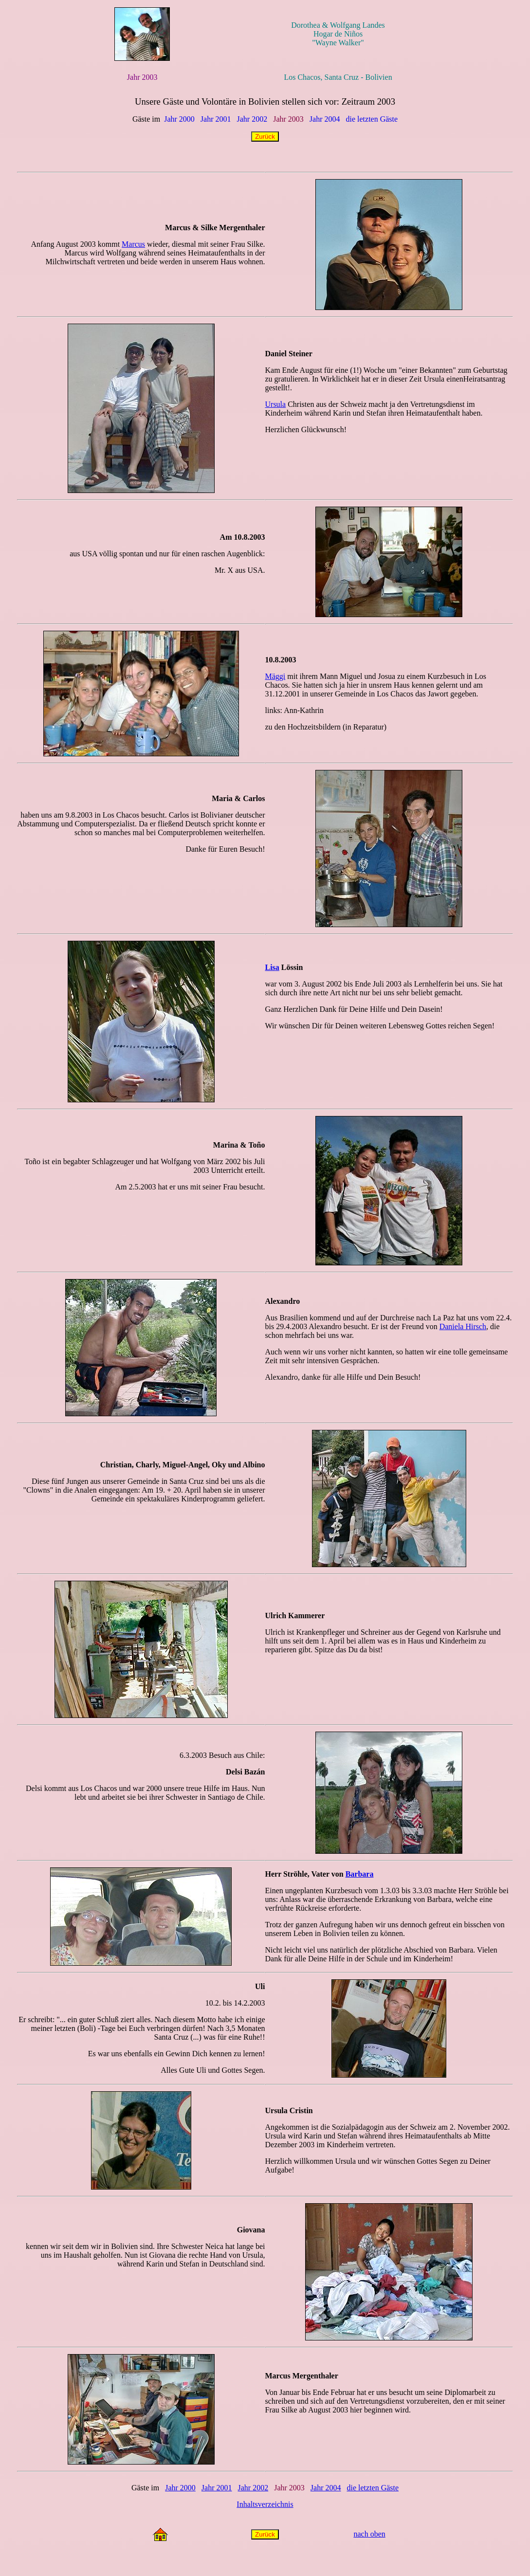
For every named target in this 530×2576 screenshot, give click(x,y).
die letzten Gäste (372, 119)
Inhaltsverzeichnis (265, 2504)
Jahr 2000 (179, 119)
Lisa (272, 967)
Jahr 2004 (325, 119)
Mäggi (275, 676)
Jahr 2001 (216, 119)
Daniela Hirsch (462, 1326)
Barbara (360, 1874)
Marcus (133, 244)
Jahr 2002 (252, 119)
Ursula (275, 404)
